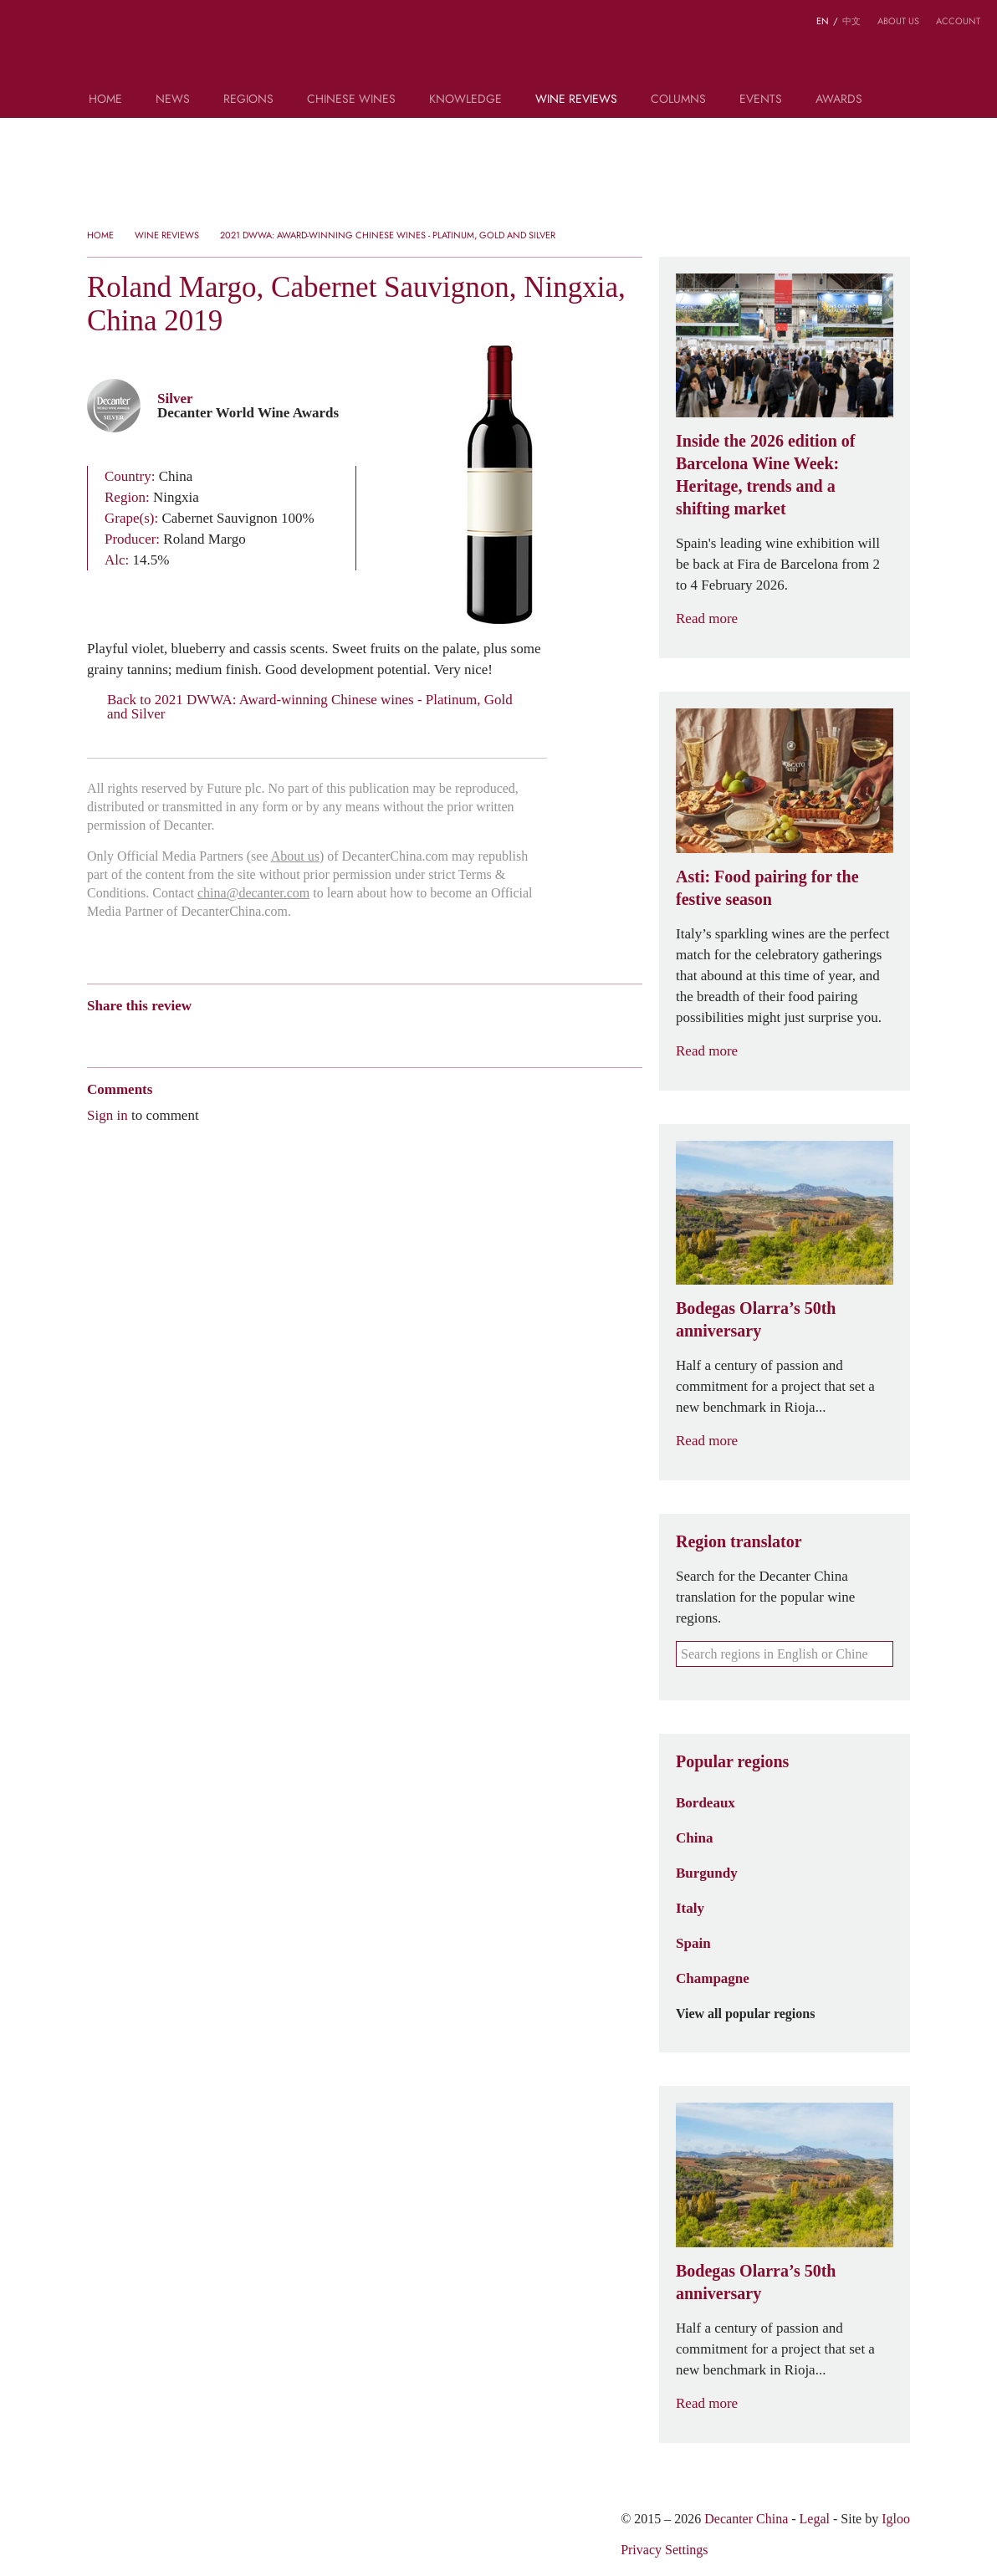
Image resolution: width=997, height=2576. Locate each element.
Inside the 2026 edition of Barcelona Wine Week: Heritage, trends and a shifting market (765, 474)
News (173, 100)
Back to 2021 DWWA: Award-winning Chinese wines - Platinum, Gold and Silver (300, 707)
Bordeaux (705, 1802)
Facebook (286, 1035)
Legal (815, 2518)
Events (760, 100)
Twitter (257, 1035)
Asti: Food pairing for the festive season (767, 888)
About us (898, 21)
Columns (678, 100)
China (694, 1837)
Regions (248, 100)
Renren (224, 1035)
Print (314, 1035)
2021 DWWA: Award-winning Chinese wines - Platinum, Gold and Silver (387, 235)
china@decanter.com (253, 893)
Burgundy (707, 1872)
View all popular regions (755, 2014)
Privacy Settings (664, 2549)
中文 (851, 21)
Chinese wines (351, 100)
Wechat (127, 1035)
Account (958, 21)
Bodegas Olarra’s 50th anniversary (756, 1319)
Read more (717, 618)
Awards (838, 100)
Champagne (712, 1978)
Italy (690, 1908)
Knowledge (465, 100)
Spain (693, 1943)
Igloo (896, 2518)
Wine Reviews (576, 100)
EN (822, 21)
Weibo (95, 1035)
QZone (193, 1034)
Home (105, 100)
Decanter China (499, 48)
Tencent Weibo (159, 1035)
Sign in (107, 1115)
